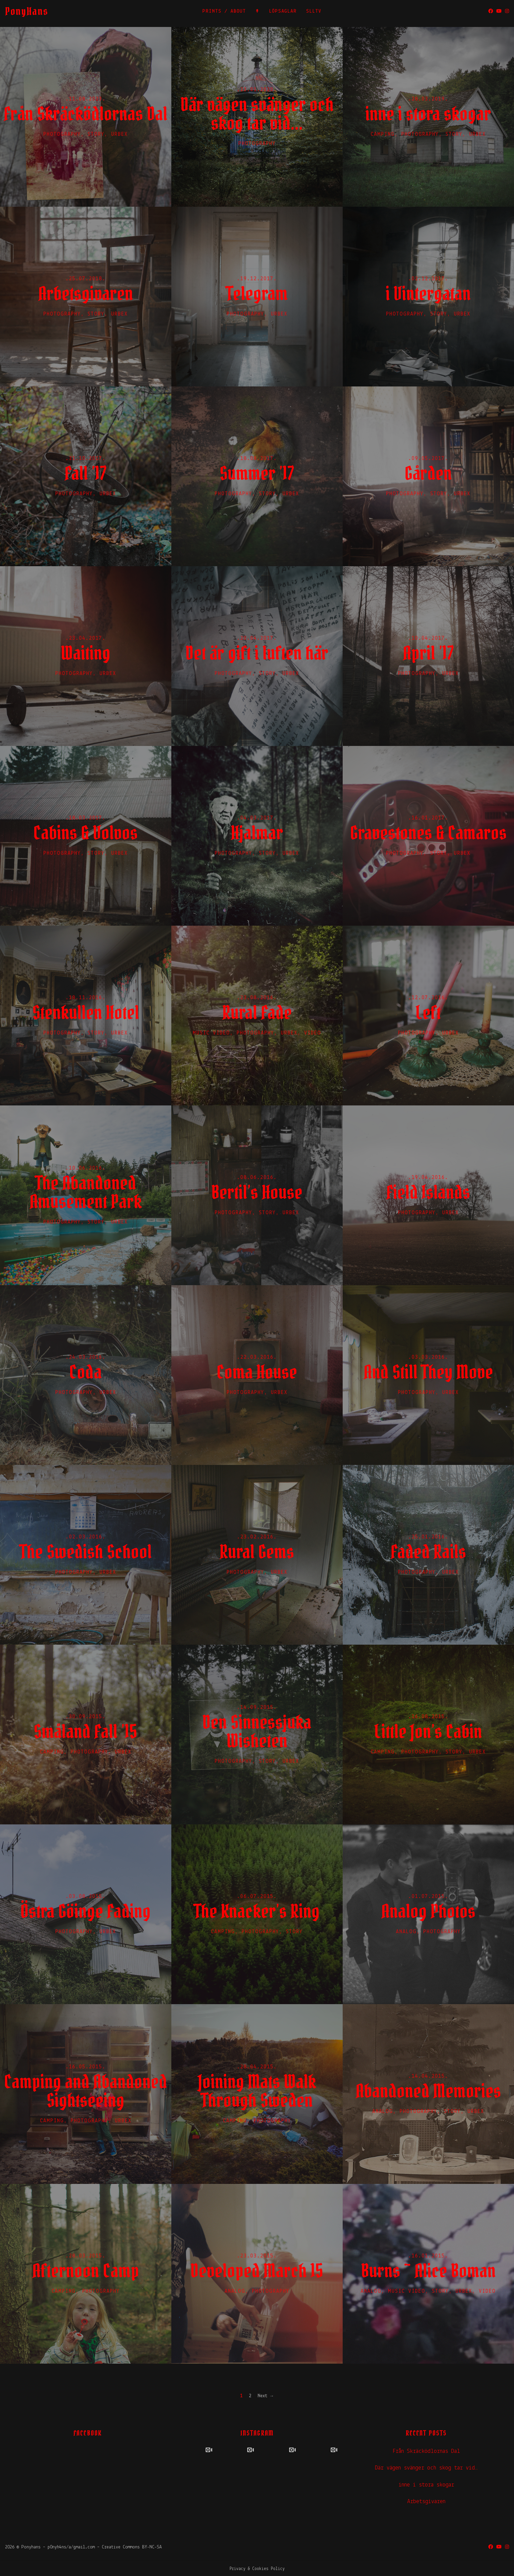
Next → (265, 2396)
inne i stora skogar (426, 2485)
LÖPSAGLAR (283, 11)
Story (95, 134)
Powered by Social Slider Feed (257, 2496)
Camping (383, 134)
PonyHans (26, 11)
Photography (62, 134)
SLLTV (313, 11)
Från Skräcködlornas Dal (426, 2451)
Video (312, 1033)
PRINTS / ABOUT (224, 11)
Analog (406, 1932)
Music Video (211, 1033)
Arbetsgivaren (426, 2501)
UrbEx (119, 134)
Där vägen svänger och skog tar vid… (426, 2468)
